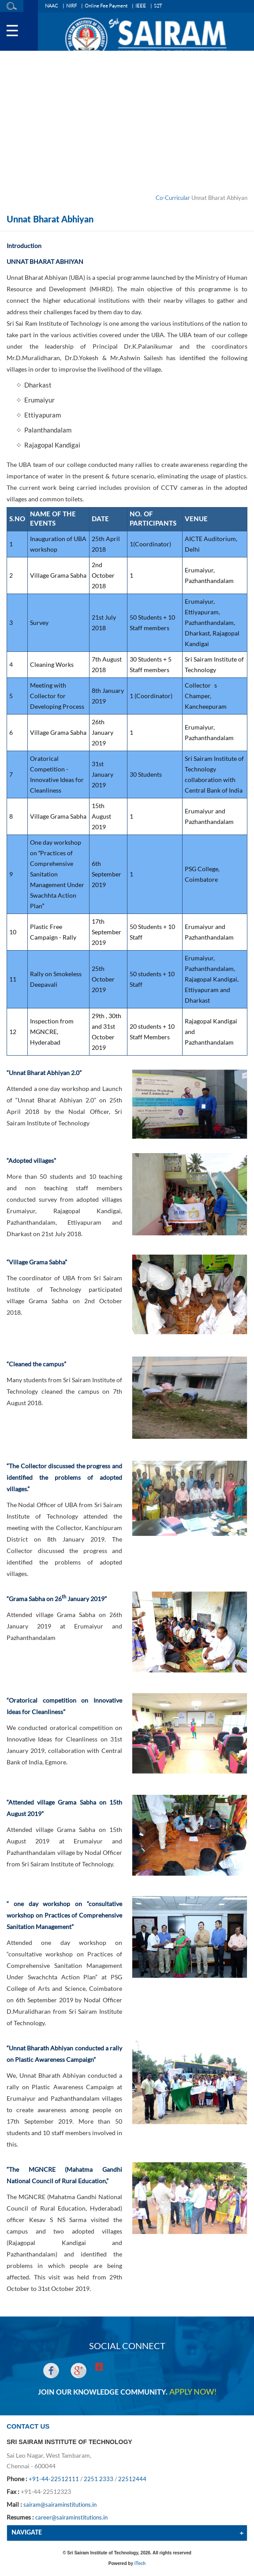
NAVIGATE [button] (26, 2533)
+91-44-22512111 (54, 2478)
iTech (140, 2563)
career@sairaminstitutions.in (71, 2517)
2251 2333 (98, 2478)
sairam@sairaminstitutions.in (60, 2504)
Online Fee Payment (106, 6)
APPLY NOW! (193, 2392)
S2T (158, 6)
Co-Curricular (173, 197)
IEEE (140, 6)
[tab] (127, 2533)
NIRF (71, 6)
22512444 (132, 2478)
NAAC (51, 6)
